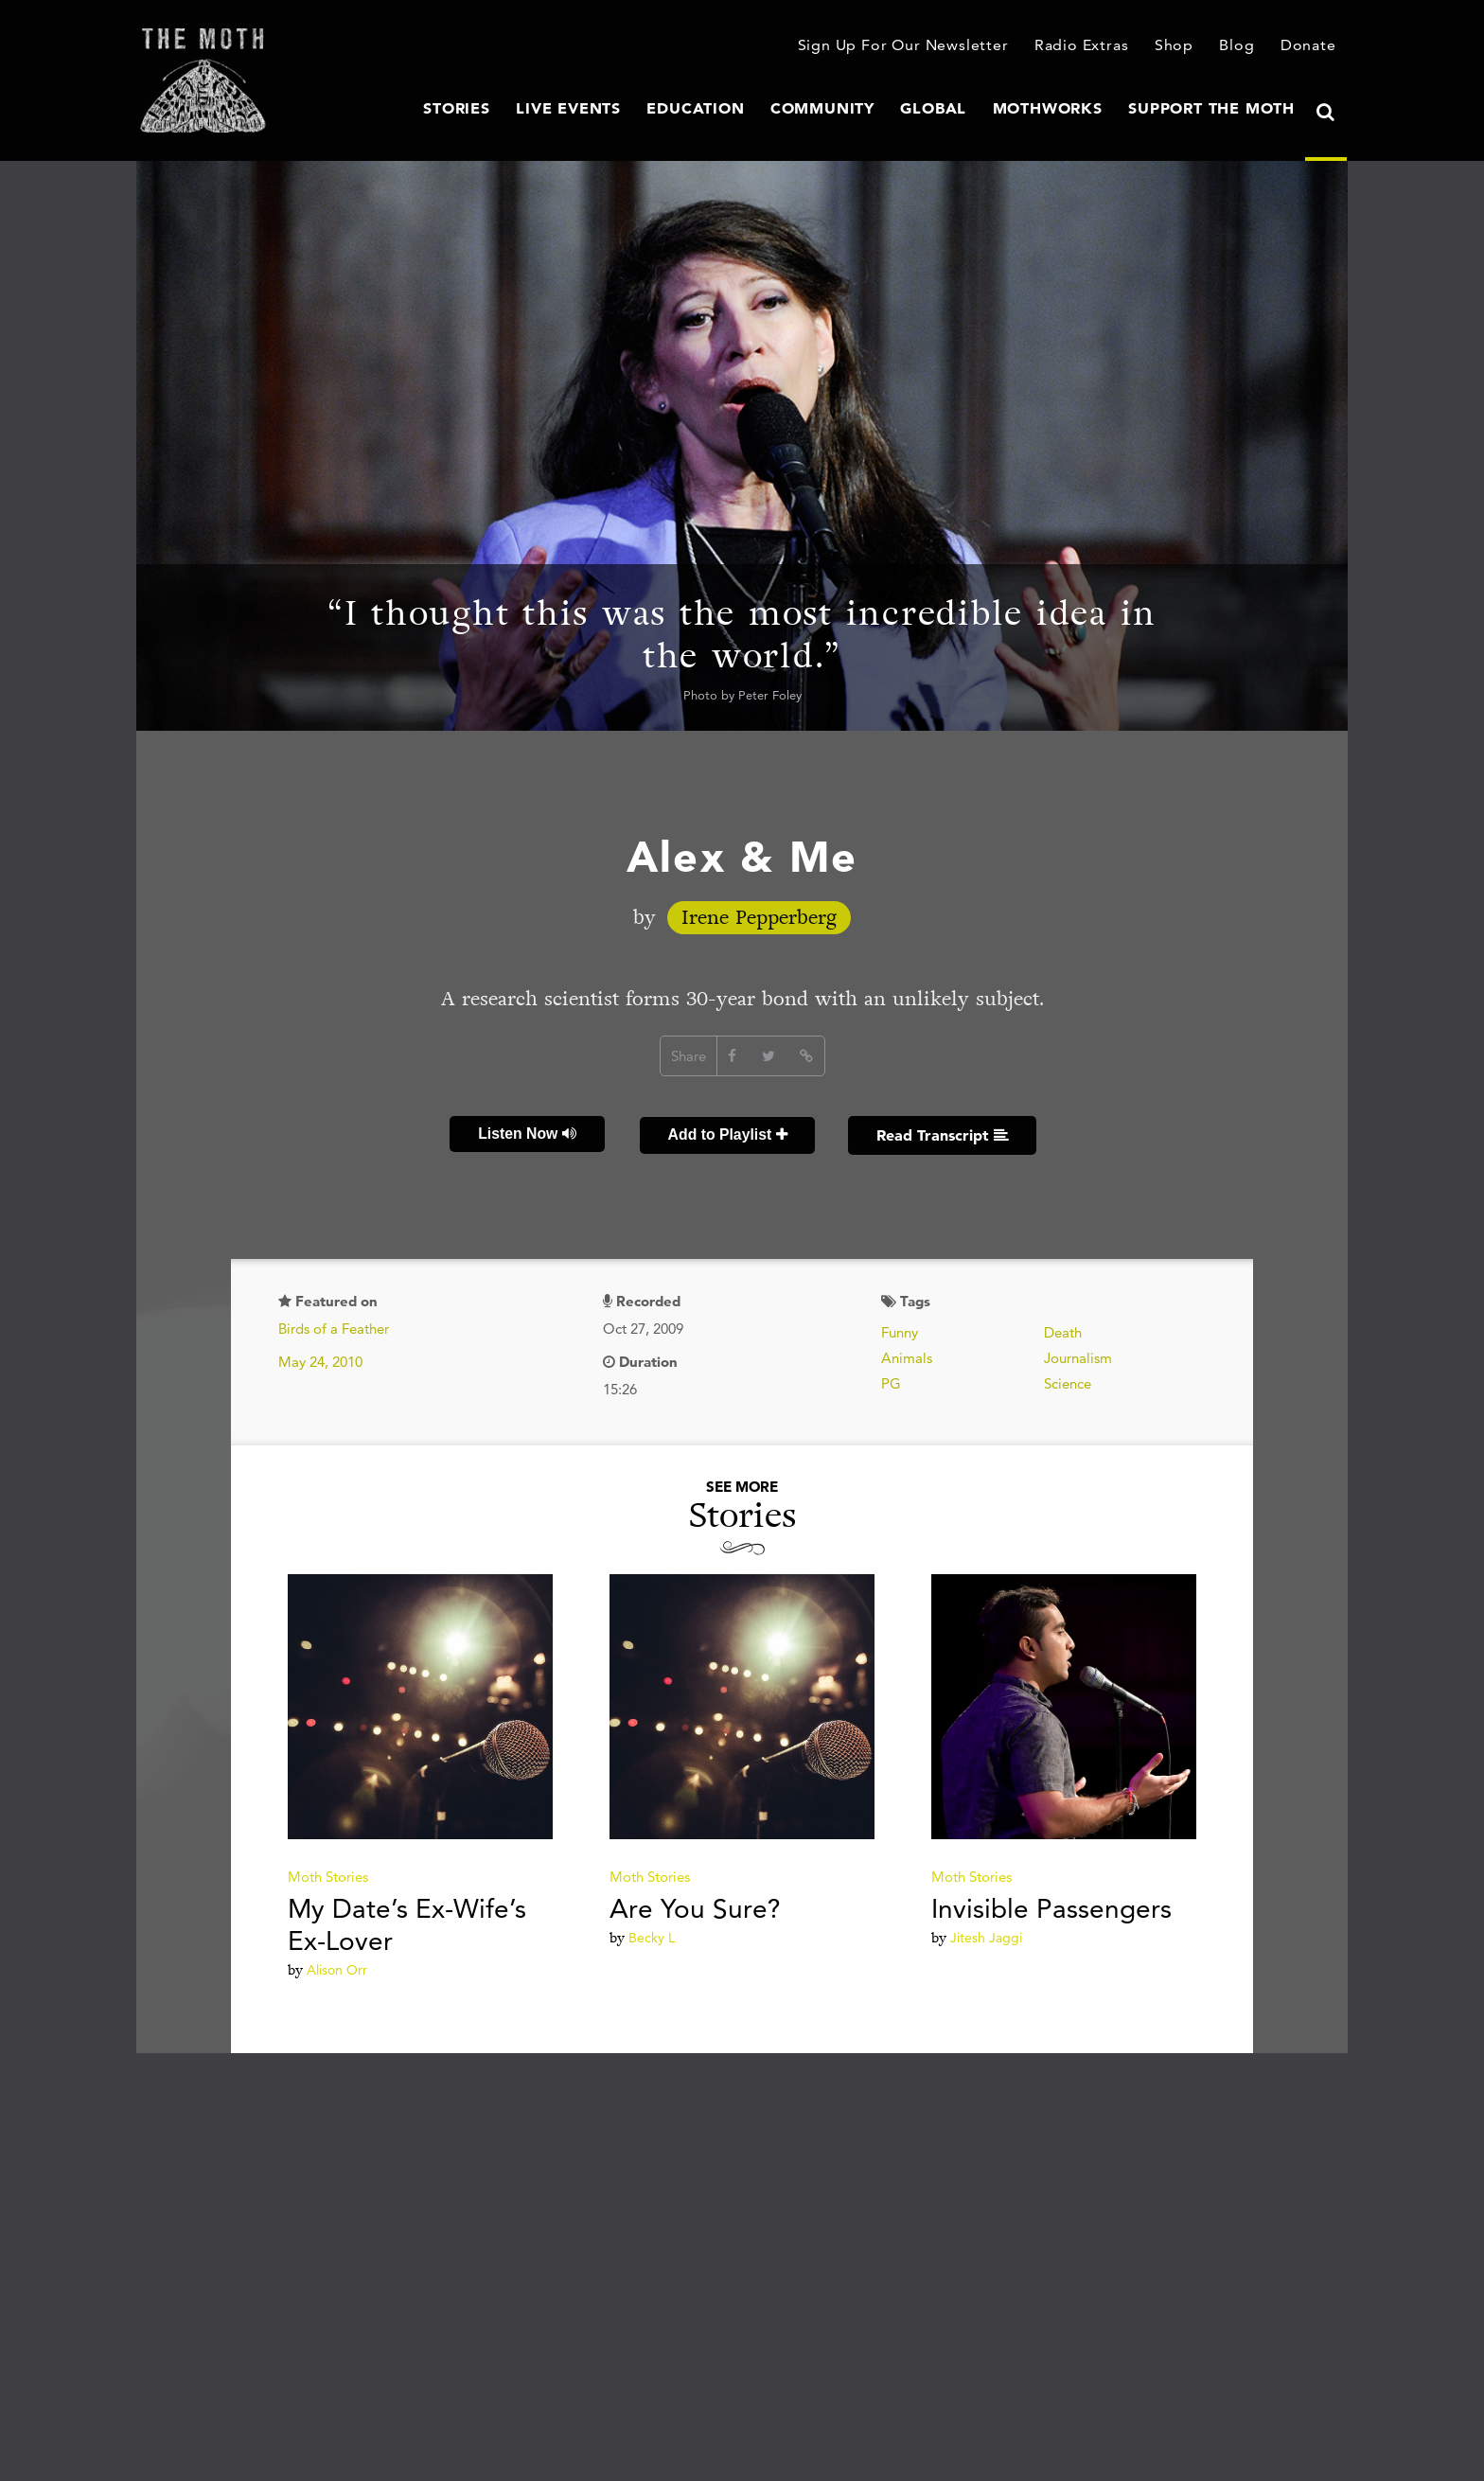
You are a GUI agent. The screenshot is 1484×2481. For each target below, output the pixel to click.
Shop (1180, 47)
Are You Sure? (695, 1905)
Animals (906, 1355)
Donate (1310, 47)
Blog (1242, 47)
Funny (899, 1329)
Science (1067, 1381)
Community (861, 108)
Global (964, 108)
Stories (525, 108)
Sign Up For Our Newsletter (924, 47)
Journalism (1078, 1355)
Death (1063, 1329)
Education (745, 108)
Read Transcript (940, 1133)
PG (891, 1381)
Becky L (651, 1934)
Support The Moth (1219, 108)
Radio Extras (1092, 47)
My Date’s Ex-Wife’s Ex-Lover (407, 1921)
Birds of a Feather (333, 1326)
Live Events (628, 108)
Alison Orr (337, 1967)
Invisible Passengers (1051, 1905)
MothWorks (1069, 108)
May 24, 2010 (320, 1359)
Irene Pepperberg (759, 918)
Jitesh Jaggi (986, 1934)
